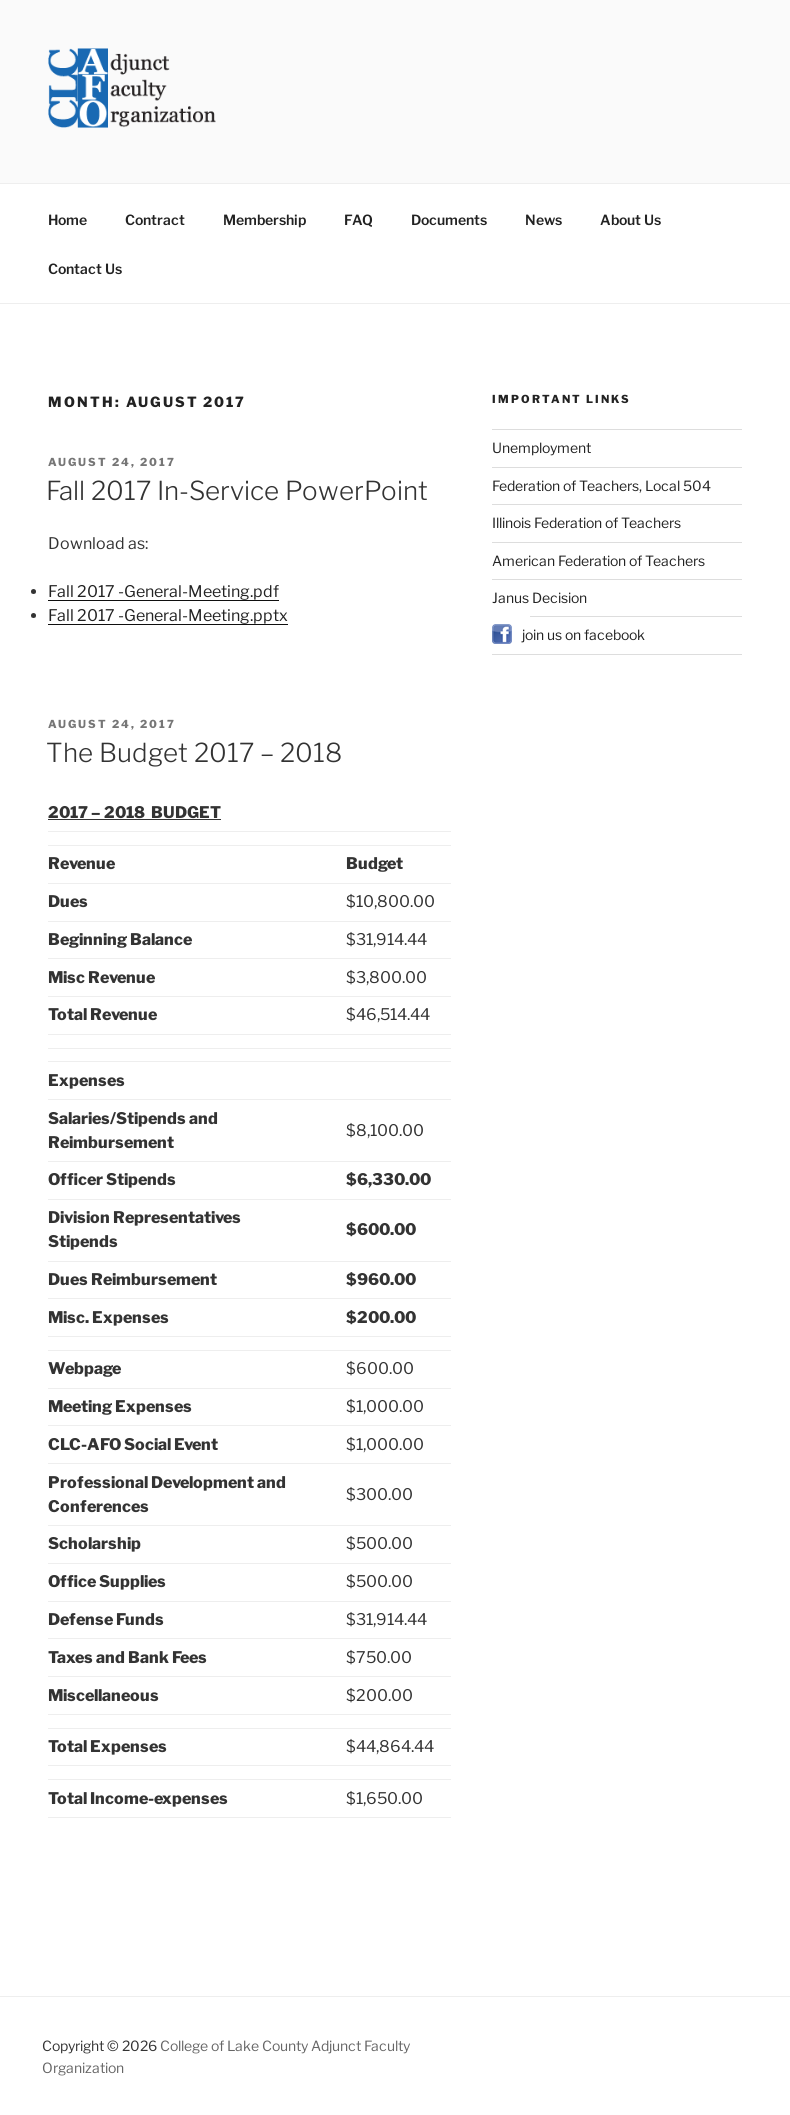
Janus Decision (539, 597)
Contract (155, 219)
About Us (630, 219)
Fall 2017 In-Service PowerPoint (237, 490)
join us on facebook (583, 634)
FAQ (358, 219)
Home (67, 219)
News (543, 219)
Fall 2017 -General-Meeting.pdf (163, 591)
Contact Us (85, 268)
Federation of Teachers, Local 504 (601, 485)
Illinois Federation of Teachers (586, 522)
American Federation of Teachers (598, 560)
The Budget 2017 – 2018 (194, 752)
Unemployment (541, 447)
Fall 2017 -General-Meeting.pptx (168, 615)
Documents (449, 219)
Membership (264, 219)
